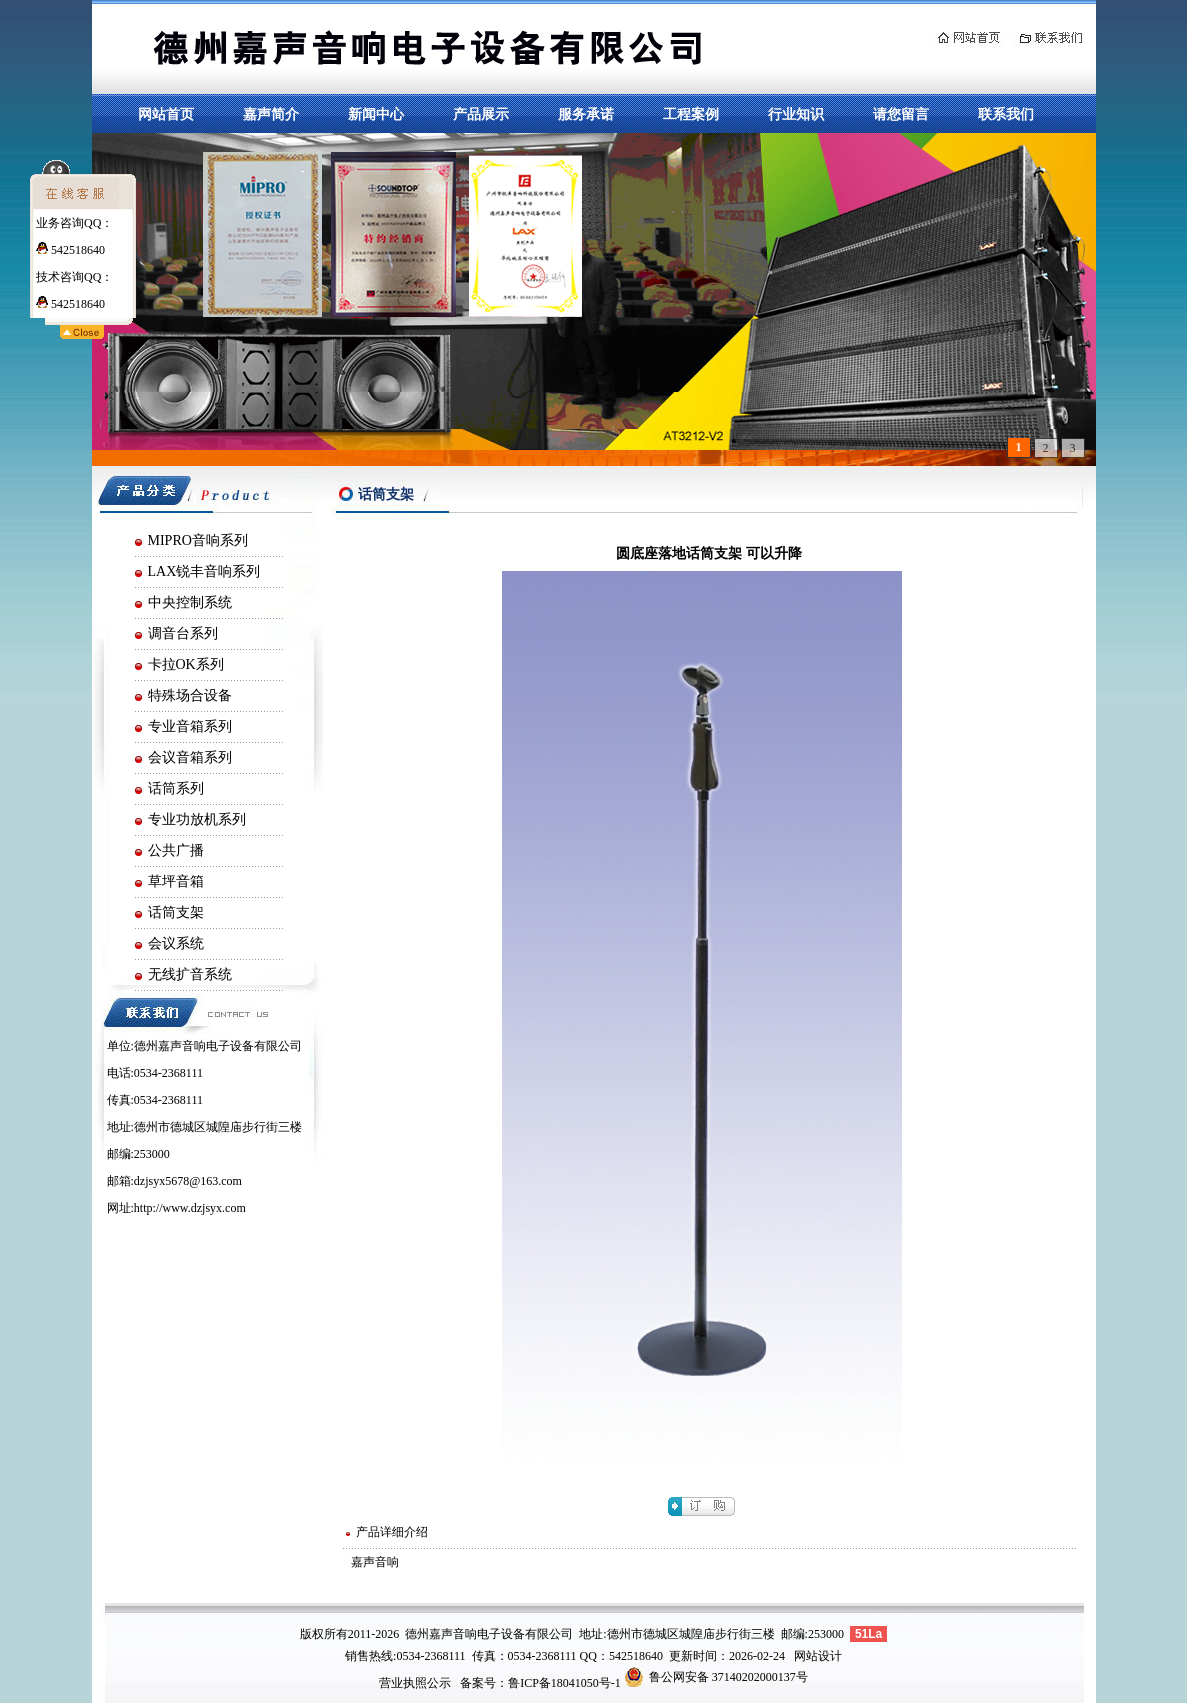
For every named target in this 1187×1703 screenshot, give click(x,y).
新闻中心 (376, 114)
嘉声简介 (271, 114)
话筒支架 (176, 912)
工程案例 (691, 114)
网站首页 (166, 114)
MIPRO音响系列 (198, 540)
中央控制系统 (190, 602)
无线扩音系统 (190, 974)
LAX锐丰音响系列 (204, 571)
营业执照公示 (415, 1683)
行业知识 (796, 114)
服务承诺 (586, 114)
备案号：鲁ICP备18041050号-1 (540, 1683)
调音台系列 (183, 633)
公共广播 (176, 850)
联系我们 (1006, 114)
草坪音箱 (176, 881)
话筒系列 (176, 788)
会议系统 (176, 943)
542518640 (70, 250)
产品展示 (481, 114)
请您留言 (901, 114)
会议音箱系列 (190, 757)
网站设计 (818, 1656)
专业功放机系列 (197, 819)
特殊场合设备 (190, 695)
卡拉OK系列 (186, 664)
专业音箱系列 (190, 726)
